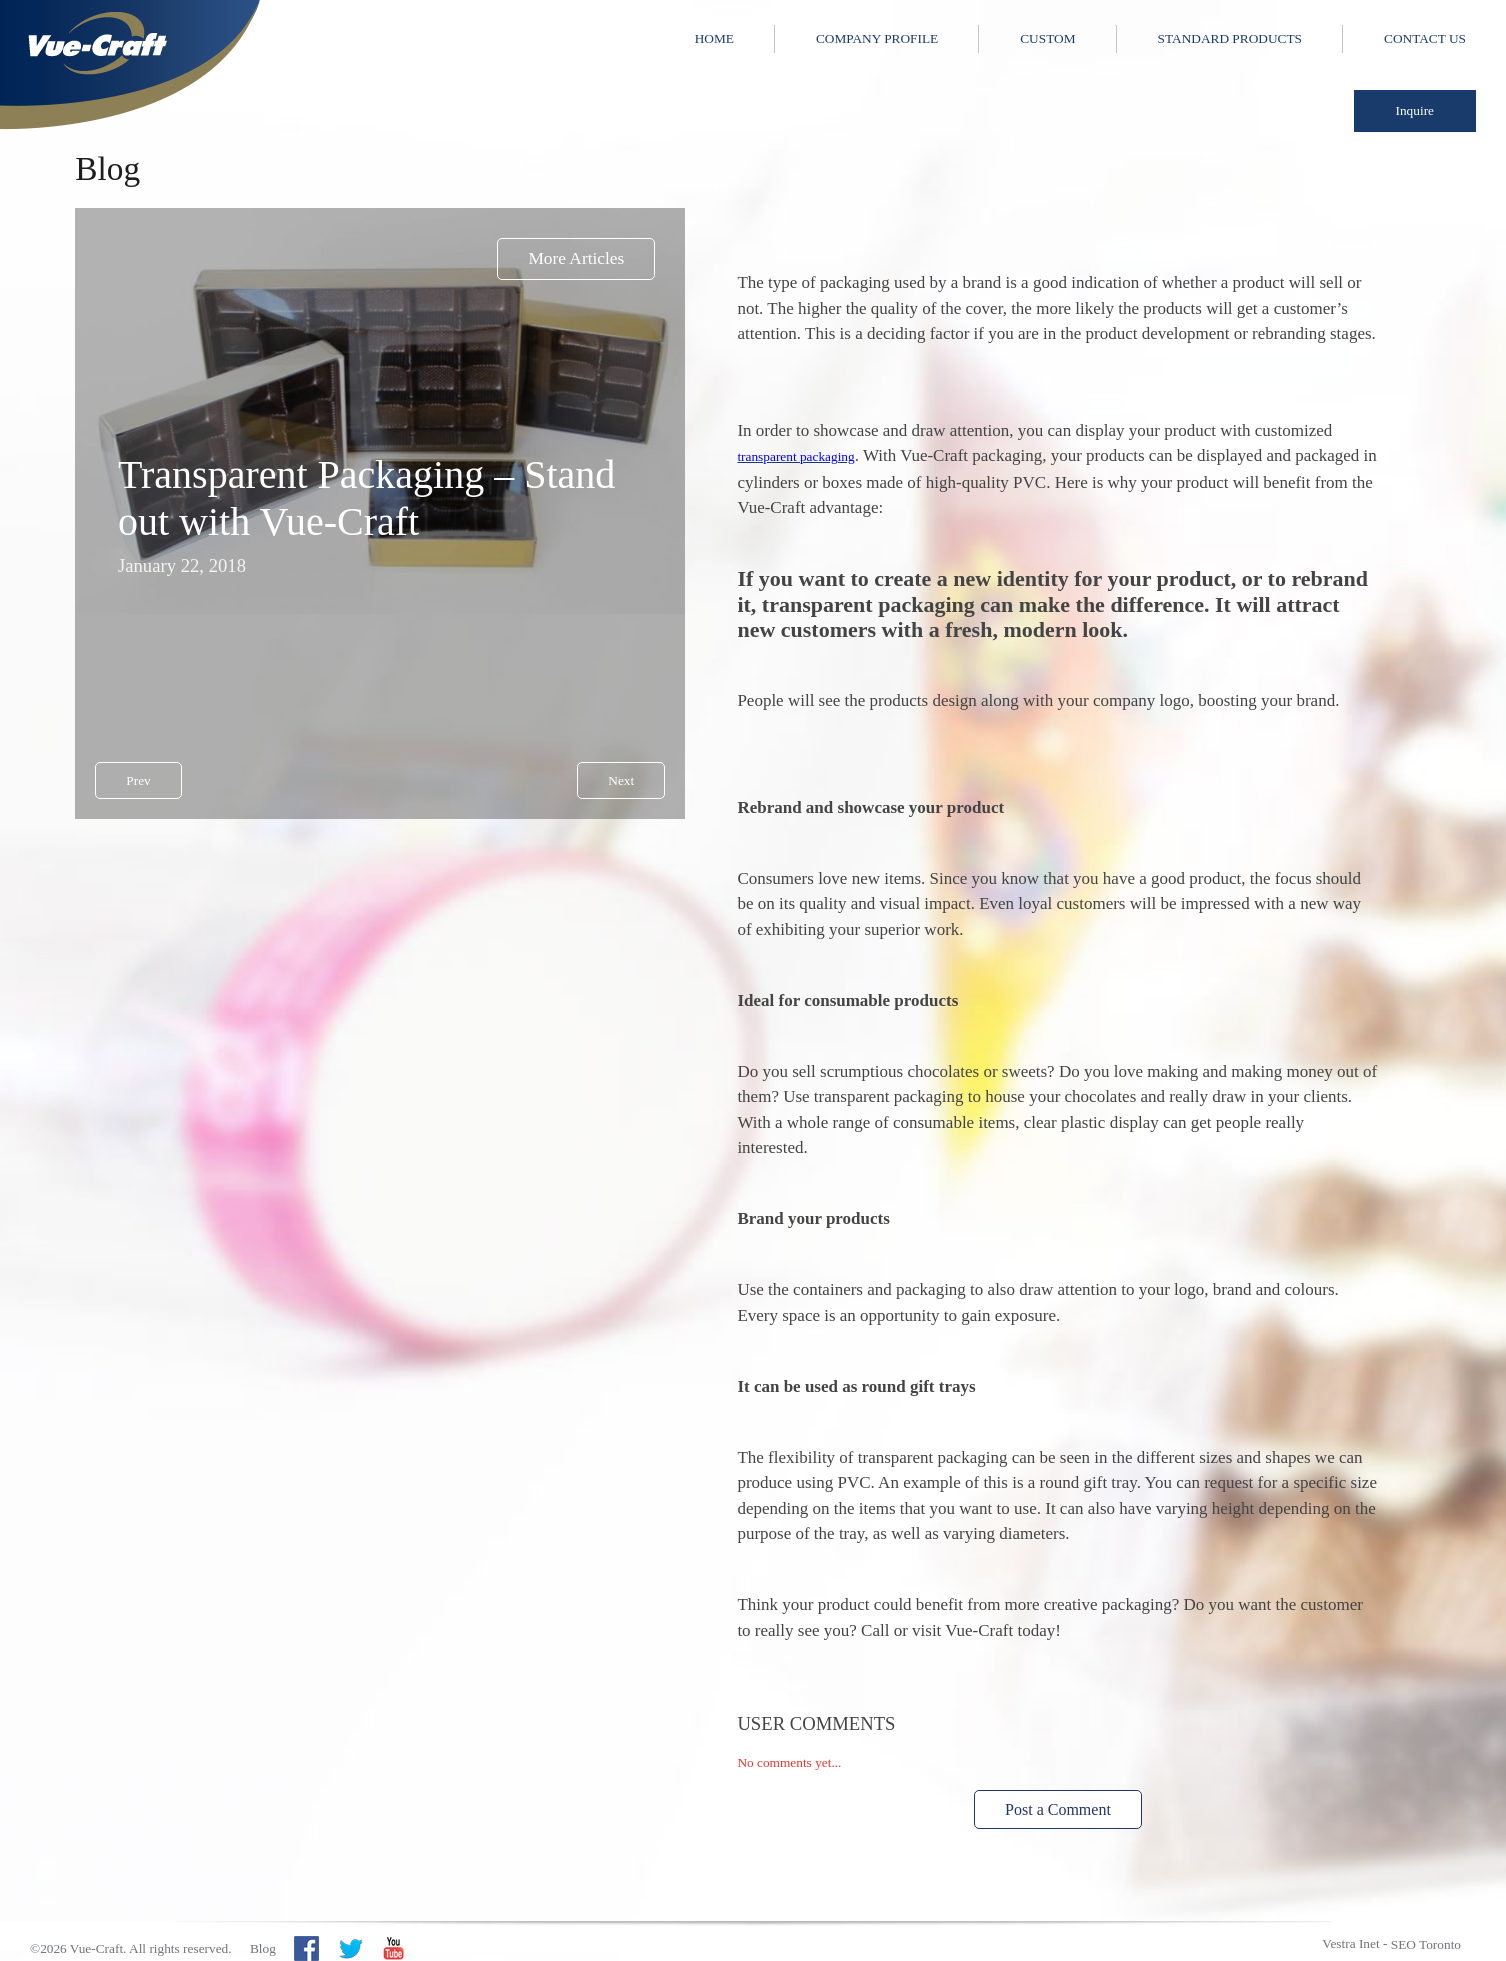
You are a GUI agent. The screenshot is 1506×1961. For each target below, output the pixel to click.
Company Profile (877, 38)
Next (621, 780)
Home (714, 38)
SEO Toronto (1426, 1944)
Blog (263, 1948)
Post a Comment (1058, 1809)
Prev (138, 780)
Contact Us (1425, 38)
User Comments (816, 1723)
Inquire (1415, 110)
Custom (1047, 38)
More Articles (576, 258)
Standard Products (1230, 38)
